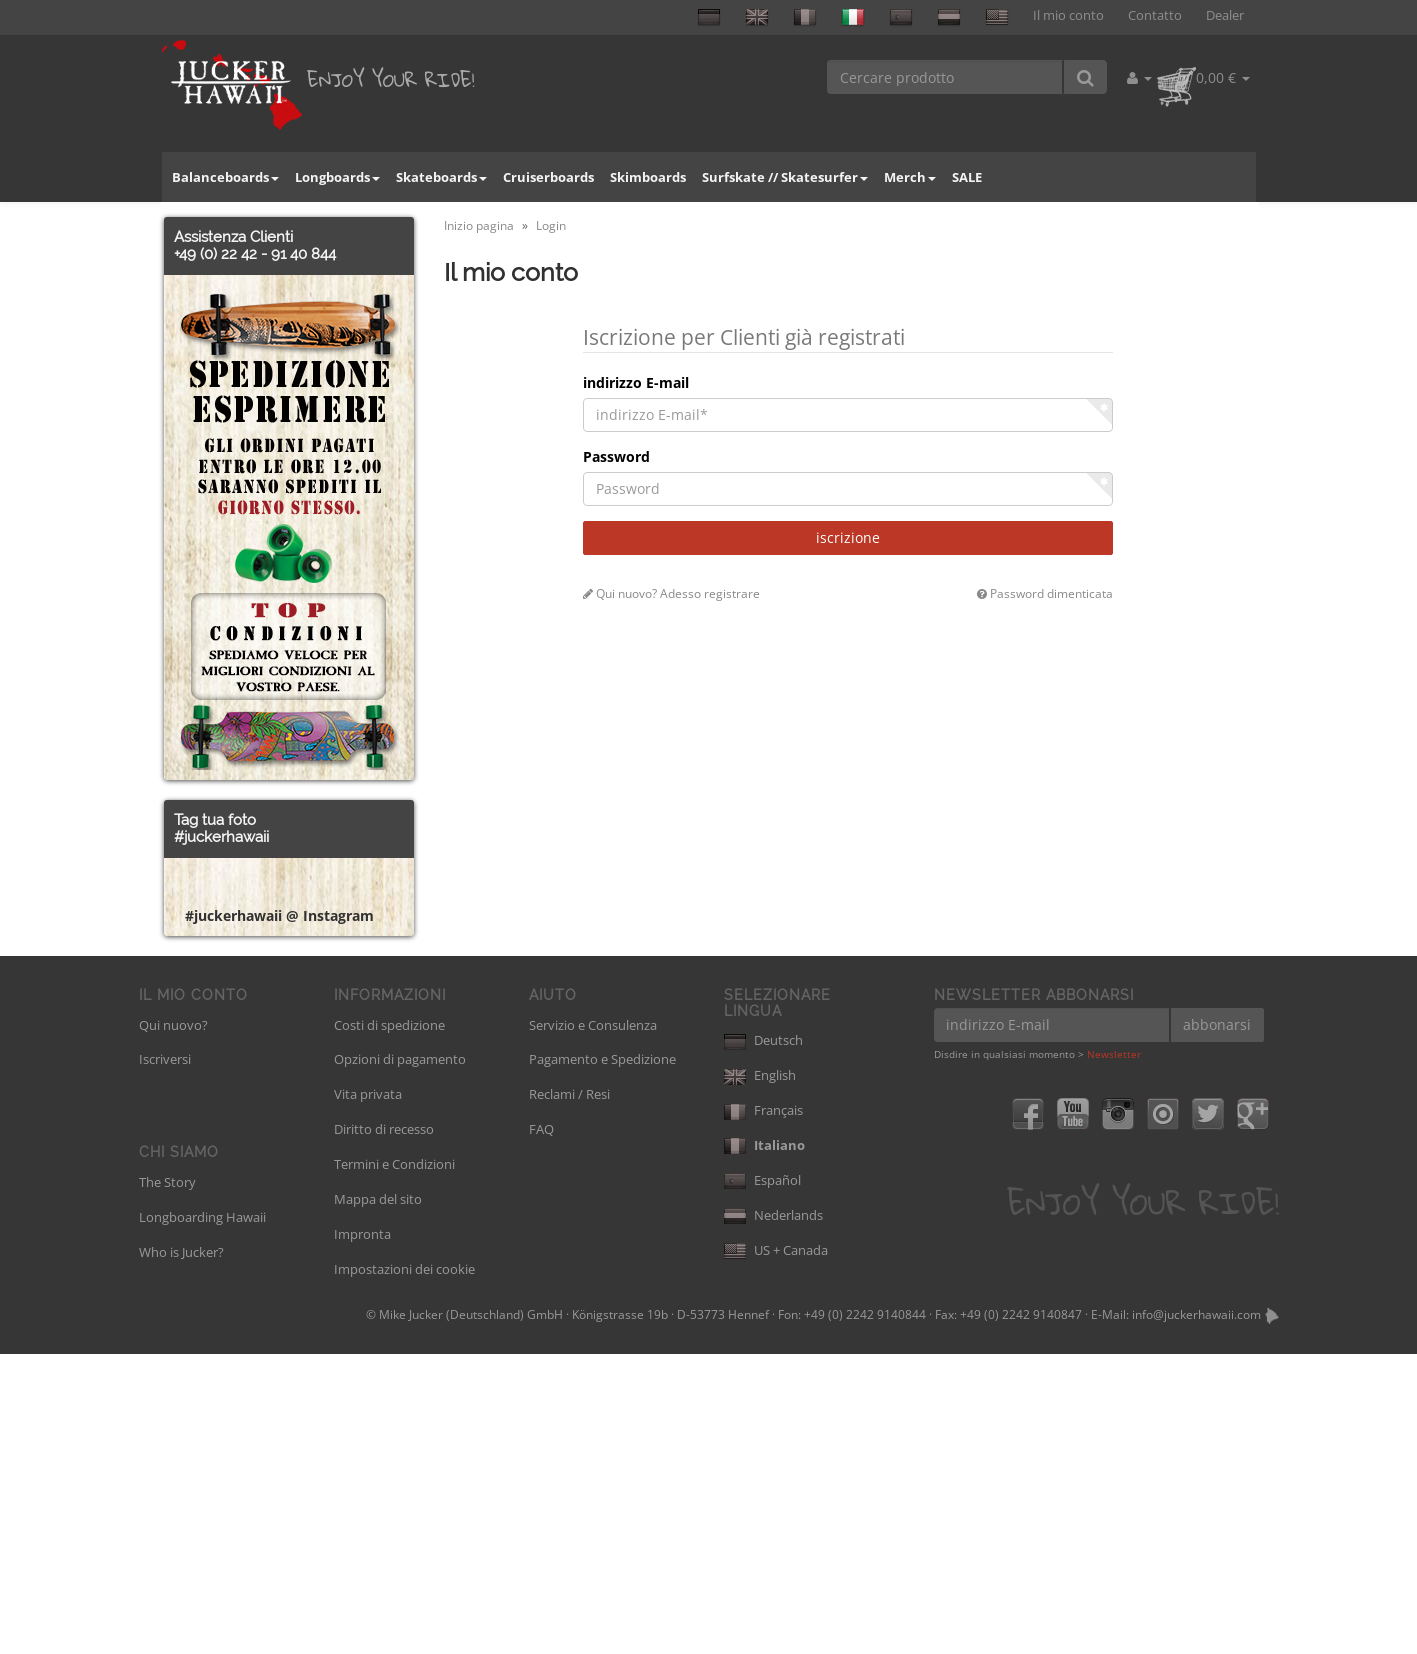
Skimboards (648, 177)
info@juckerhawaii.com (1196, 1614)
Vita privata (368, 1394)
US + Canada (776, 1550)
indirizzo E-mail (636, 382)
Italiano (764, 1445)
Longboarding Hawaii (202, 1517)
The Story (167, 1482)
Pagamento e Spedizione (602, 1359)
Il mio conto (1068, 15)
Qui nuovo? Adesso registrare (671, 593)
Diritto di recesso (384, 1429)
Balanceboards (225, 177)
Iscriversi (165, 1359)
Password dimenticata (1045, 593)
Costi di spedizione (389, 1325)
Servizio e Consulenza (593, 1325)
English (760, 1375)
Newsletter (1114, 1354)
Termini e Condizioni (394, 1464)
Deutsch (763, 1340)
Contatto (1155, 15)
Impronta (362, 1534)
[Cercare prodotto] (945, 77)
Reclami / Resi (569, 1394)
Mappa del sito (378, 1499)
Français (763, 1410)
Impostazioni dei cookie (404, 1569)
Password (616, 456)
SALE (967, 177)
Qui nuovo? (173, 1325)
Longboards (337, 177)
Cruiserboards (548, 177)
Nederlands (773, 1515)
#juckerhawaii (221, 837)
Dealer (1225, 15)
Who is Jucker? (181, 1552)
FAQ (541, 1429)
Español (762, 1480)
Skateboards (441, 177)
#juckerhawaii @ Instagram (279, 1215)
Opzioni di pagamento (400, 1359)
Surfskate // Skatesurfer (785, 177)
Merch (910, 177)
